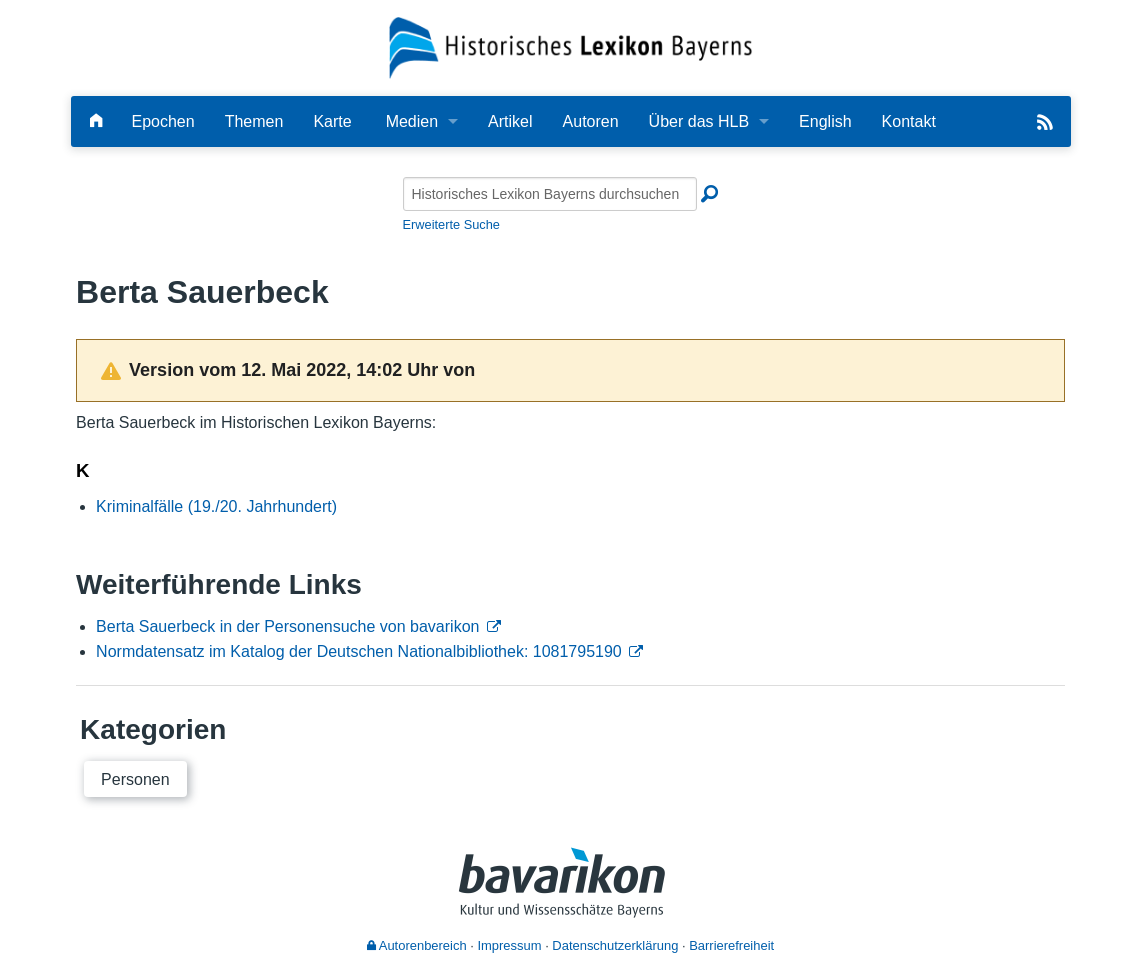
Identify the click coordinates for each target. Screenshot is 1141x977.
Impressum (509, 945)
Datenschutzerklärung (615, 945)
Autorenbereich (417, 945)
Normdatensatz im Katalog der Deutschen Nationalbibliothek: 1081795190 (359, 651)
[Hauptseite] (96, 121)
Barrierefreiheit (731, 945)
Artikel (510, 121)
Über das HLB (699, 121)
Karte (332, 121)
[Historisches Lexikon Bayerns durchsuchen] (550, 194)
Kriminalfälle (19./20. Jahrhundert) (216, 506)
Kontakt (909, 121)
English (825, 121)
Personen (135, 779)
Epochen (163, 121)
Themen (254, 121)
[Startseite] (570, 46)
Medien (412, 121)
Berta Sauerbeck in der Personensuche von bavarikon (287, 626)
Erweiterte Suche (451, 224)
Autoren (591, 121)
